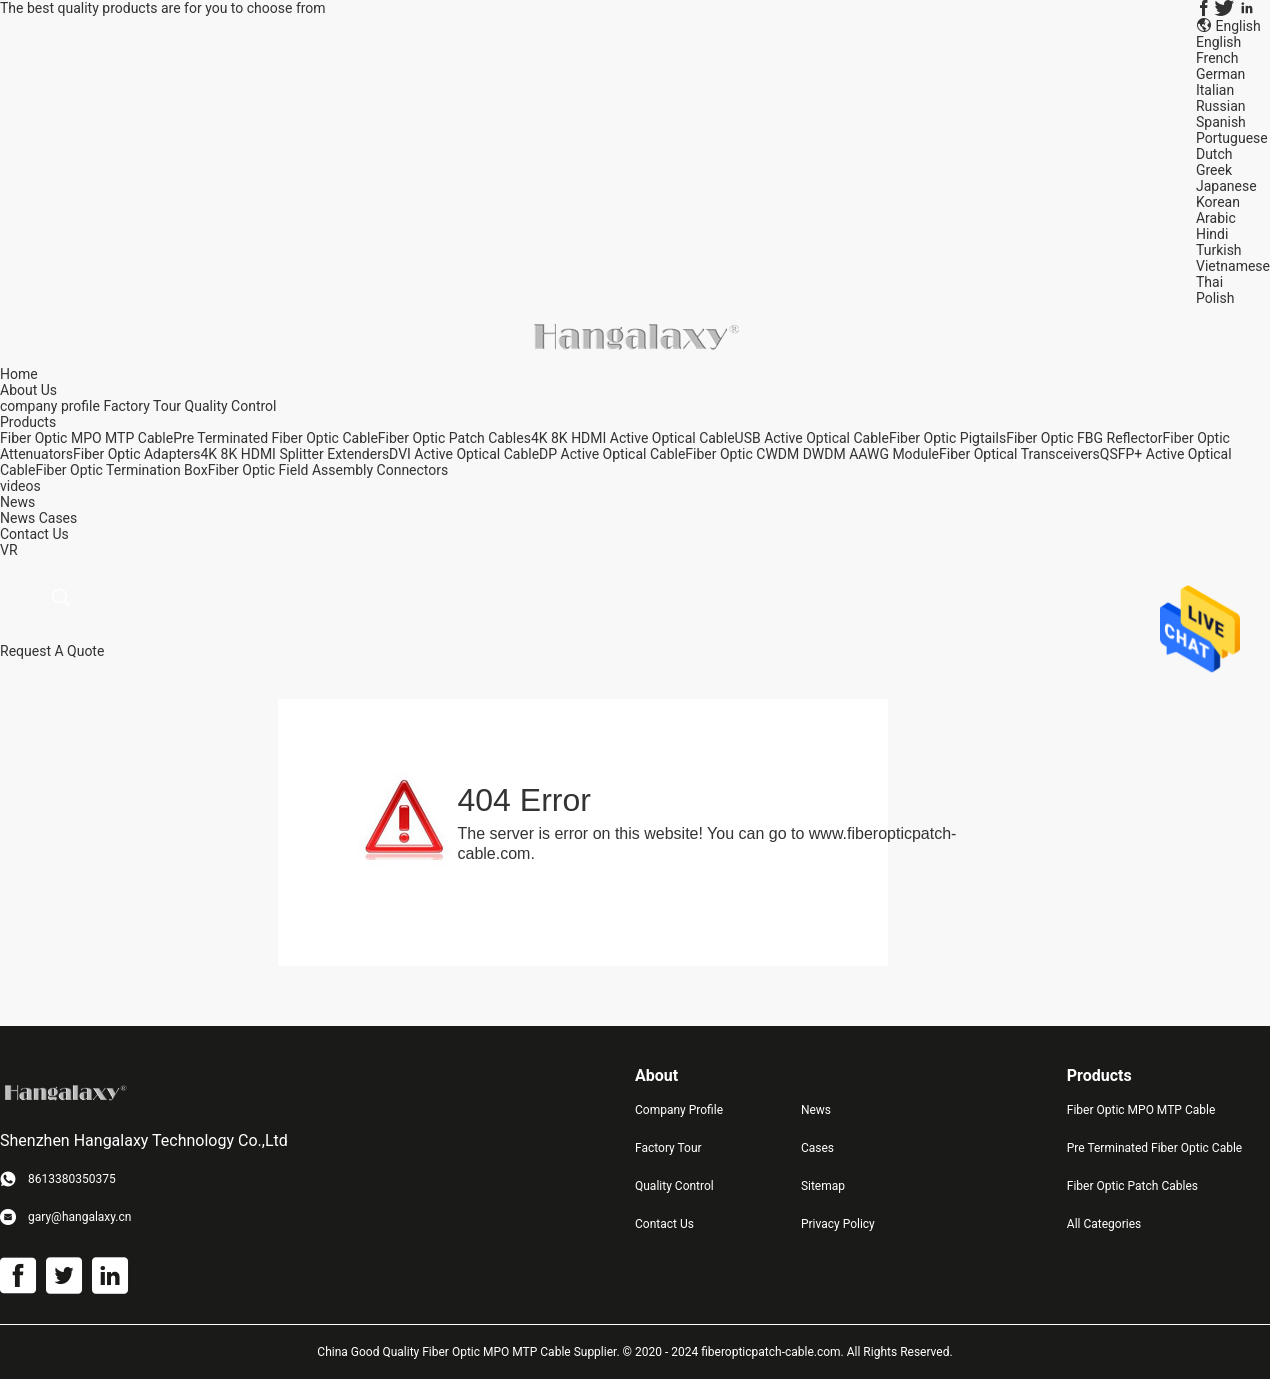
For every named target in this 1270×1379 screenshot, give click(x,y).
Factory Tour (142, 406)
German (1220, 74)
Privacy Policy (838, 1224)
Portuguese (1232, 138)
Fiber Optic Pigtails (947, 438)
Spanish (1221, 122)
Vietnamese (1233, 266)
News (17, 518)
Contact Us (664, 1224)
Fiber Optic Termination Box (121, 470)
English (1218, 42)
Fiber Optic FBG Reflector (1084, 438)
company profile (50, 406)
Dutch (1214, 154)
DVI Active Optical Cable (464, 454)
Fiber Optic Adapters (136, 454)
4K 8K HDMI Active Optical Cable (633, 438)
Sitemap (823, 1186)
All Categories (1104, 1224)
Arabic (1216, 218)
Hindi (1212, 234)
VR (9, 550)
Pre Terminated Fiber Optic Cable (275, 438)
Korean (1218, 202)
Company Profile (679, 1110)
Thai (1209, 282)
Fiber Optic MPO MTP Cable (86, 438)
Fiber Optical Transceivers (1019, 454)
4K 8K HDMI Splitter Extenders (294, 454)
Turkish (1219, 250)
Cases (58, 518)
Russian (1221, 106)
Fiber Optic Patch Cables (454, 438)
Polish (1215, 298)
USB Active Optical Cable (812, 438)
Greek (1214, 170)
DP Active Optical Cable (612, 454)
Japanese (1226, 186)
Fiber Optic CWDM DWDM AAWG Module (812, 454)
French (1217, 58)
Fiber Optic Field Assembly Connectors (328, 470)
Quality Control (231, 406)
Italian (1215, 90)
